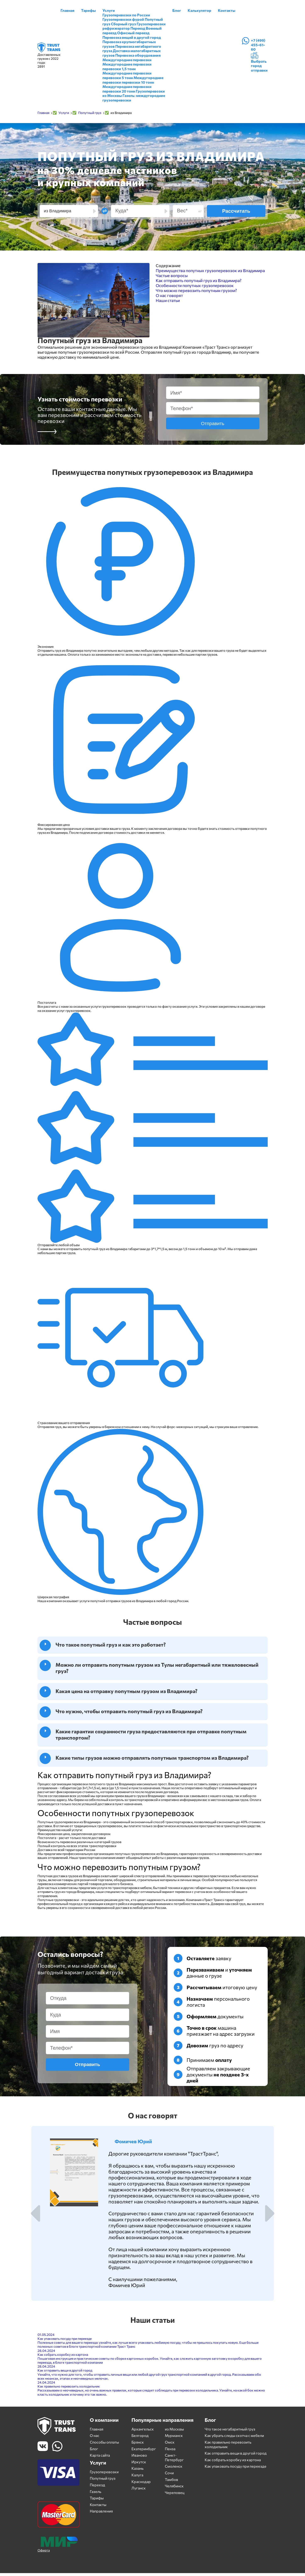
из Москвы (174, 2431)
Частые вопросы (172, 275)
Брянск (137, 2445)
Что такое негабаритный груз (230, 2431)
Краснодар (141, 2484)
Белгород (140, 2438)
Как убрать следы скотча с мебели (234, 2438)
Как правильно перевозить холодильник (228, 2447)
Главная (67, 10)
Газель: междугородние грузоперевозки (133, 97)
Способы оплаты (104, 2445)
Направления (101, 2514)
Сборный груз (123, 24)
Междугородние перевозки (127, 59)
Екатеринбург (143, 2451)
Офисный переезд (133, 33)
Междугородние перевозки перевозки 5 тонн (127, 75)
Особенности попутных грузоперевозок (195, 285)
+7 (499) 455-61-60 (258, 44)
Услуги (108, 10)
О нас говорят (169, 295)
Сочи (169, 2475)
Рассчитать (236, 211)
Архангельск (142, 2431)
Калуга (137, 2477)
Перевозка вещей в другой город (131, 37)
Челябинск (174, 2489)
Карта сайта (100, 2458)
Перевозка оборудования (138, 55)
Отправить (212, 424)
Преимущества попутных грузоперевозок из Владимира (210, 270)
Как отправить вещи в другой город (236, 2456)
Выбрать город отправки (259, 62)
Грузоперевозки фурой (123, 19)
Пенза (170, 2451)
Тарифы (88, 10)
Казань (137, 2471)
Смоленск (173, 2469)
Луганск (138, 2491)
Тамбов (171, 2482)
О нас (94, 2438)
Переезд (137, 28)
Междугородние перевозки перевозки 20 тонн (127, 88)
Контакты (226, 10)
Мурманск (174, 2438)
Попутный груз (89, 113)
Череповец (174, 2495)
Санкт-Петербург (174, 2460)
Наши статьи (168, 300)
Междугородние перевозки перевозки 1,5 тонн (127, 66)
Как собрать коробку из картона (233, 2462)
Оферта (44, 2553)
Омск (170, 2445)
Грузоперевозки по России (126, 15)
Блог (176, 10)
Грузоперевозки (104, 2474)
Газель (95, 2494)
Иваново (139, 2458)
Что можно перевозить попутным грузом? (196, 290)
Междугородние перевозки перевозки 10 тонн (132, 79)
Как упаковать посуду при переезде (235, 2469)
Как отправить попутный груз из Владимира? (199, 280)
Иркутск (138, 2464)
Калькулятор (199, 10)
